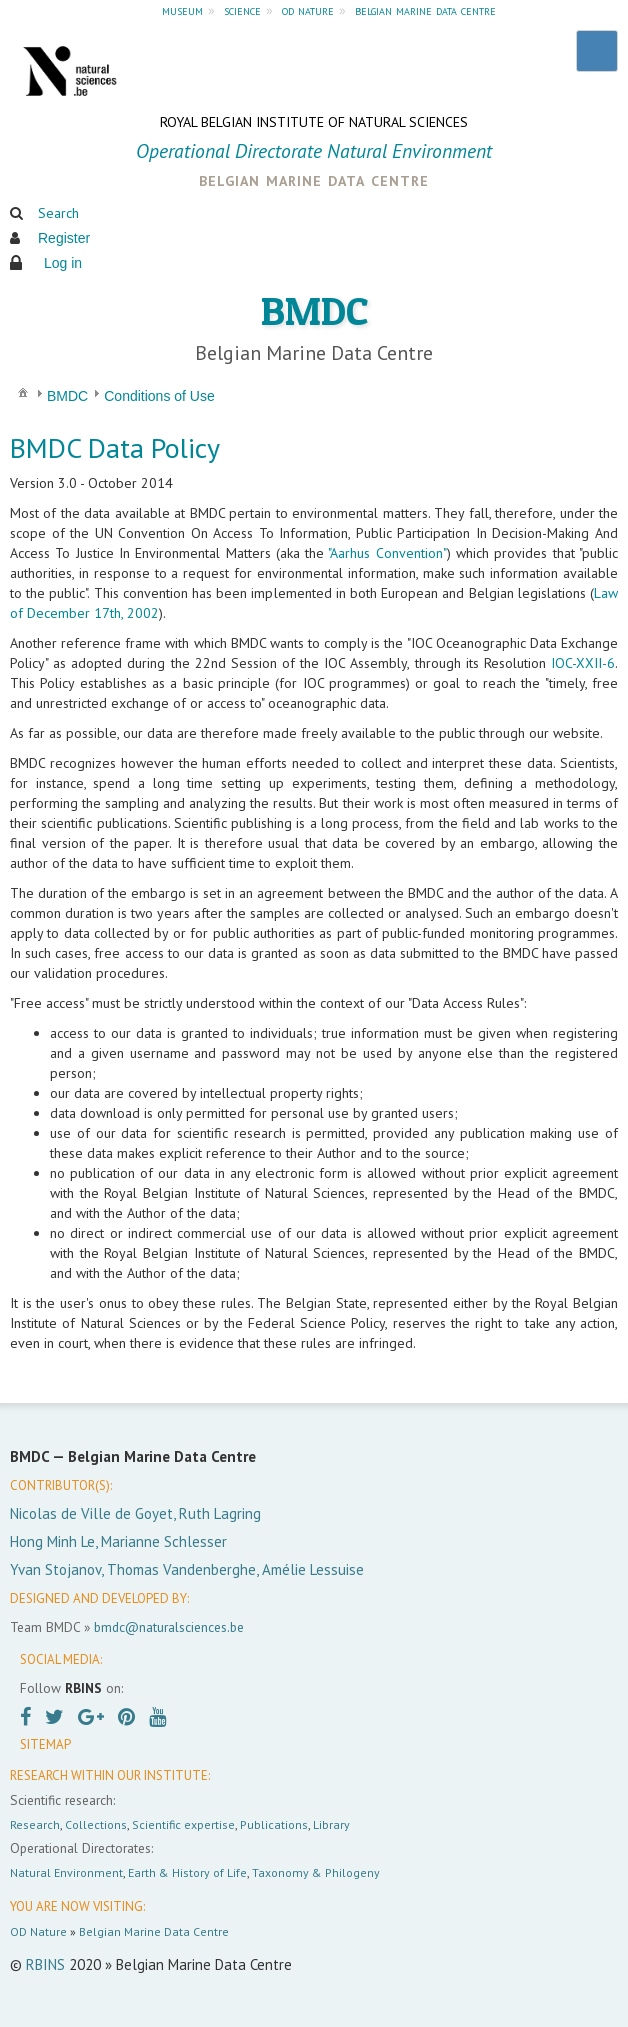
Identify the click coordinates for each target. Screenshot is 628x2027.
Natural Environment (66, 1872)
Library (331, 1824)
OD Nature (38, 1931)
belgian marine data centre (425, 10)
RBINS (45, 1964)
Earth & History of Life (187, 1872)
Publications (274, 1824)
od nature (308, 10)
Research (35, 1824)
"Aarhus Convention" (387, 553)
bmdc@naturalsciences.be (169, 1627)
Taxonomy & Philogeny (316, 1872)
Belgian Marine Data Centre (154, 1931)
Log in (63, 263)
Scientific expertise (183, 1824)
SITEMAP (45, 1744)
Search (58, 213)
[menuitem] (23, 391)
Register (64, 238)
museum (182, 10)
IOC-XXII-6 (583, 663)
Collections (96, 1824)
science (242, 10)
